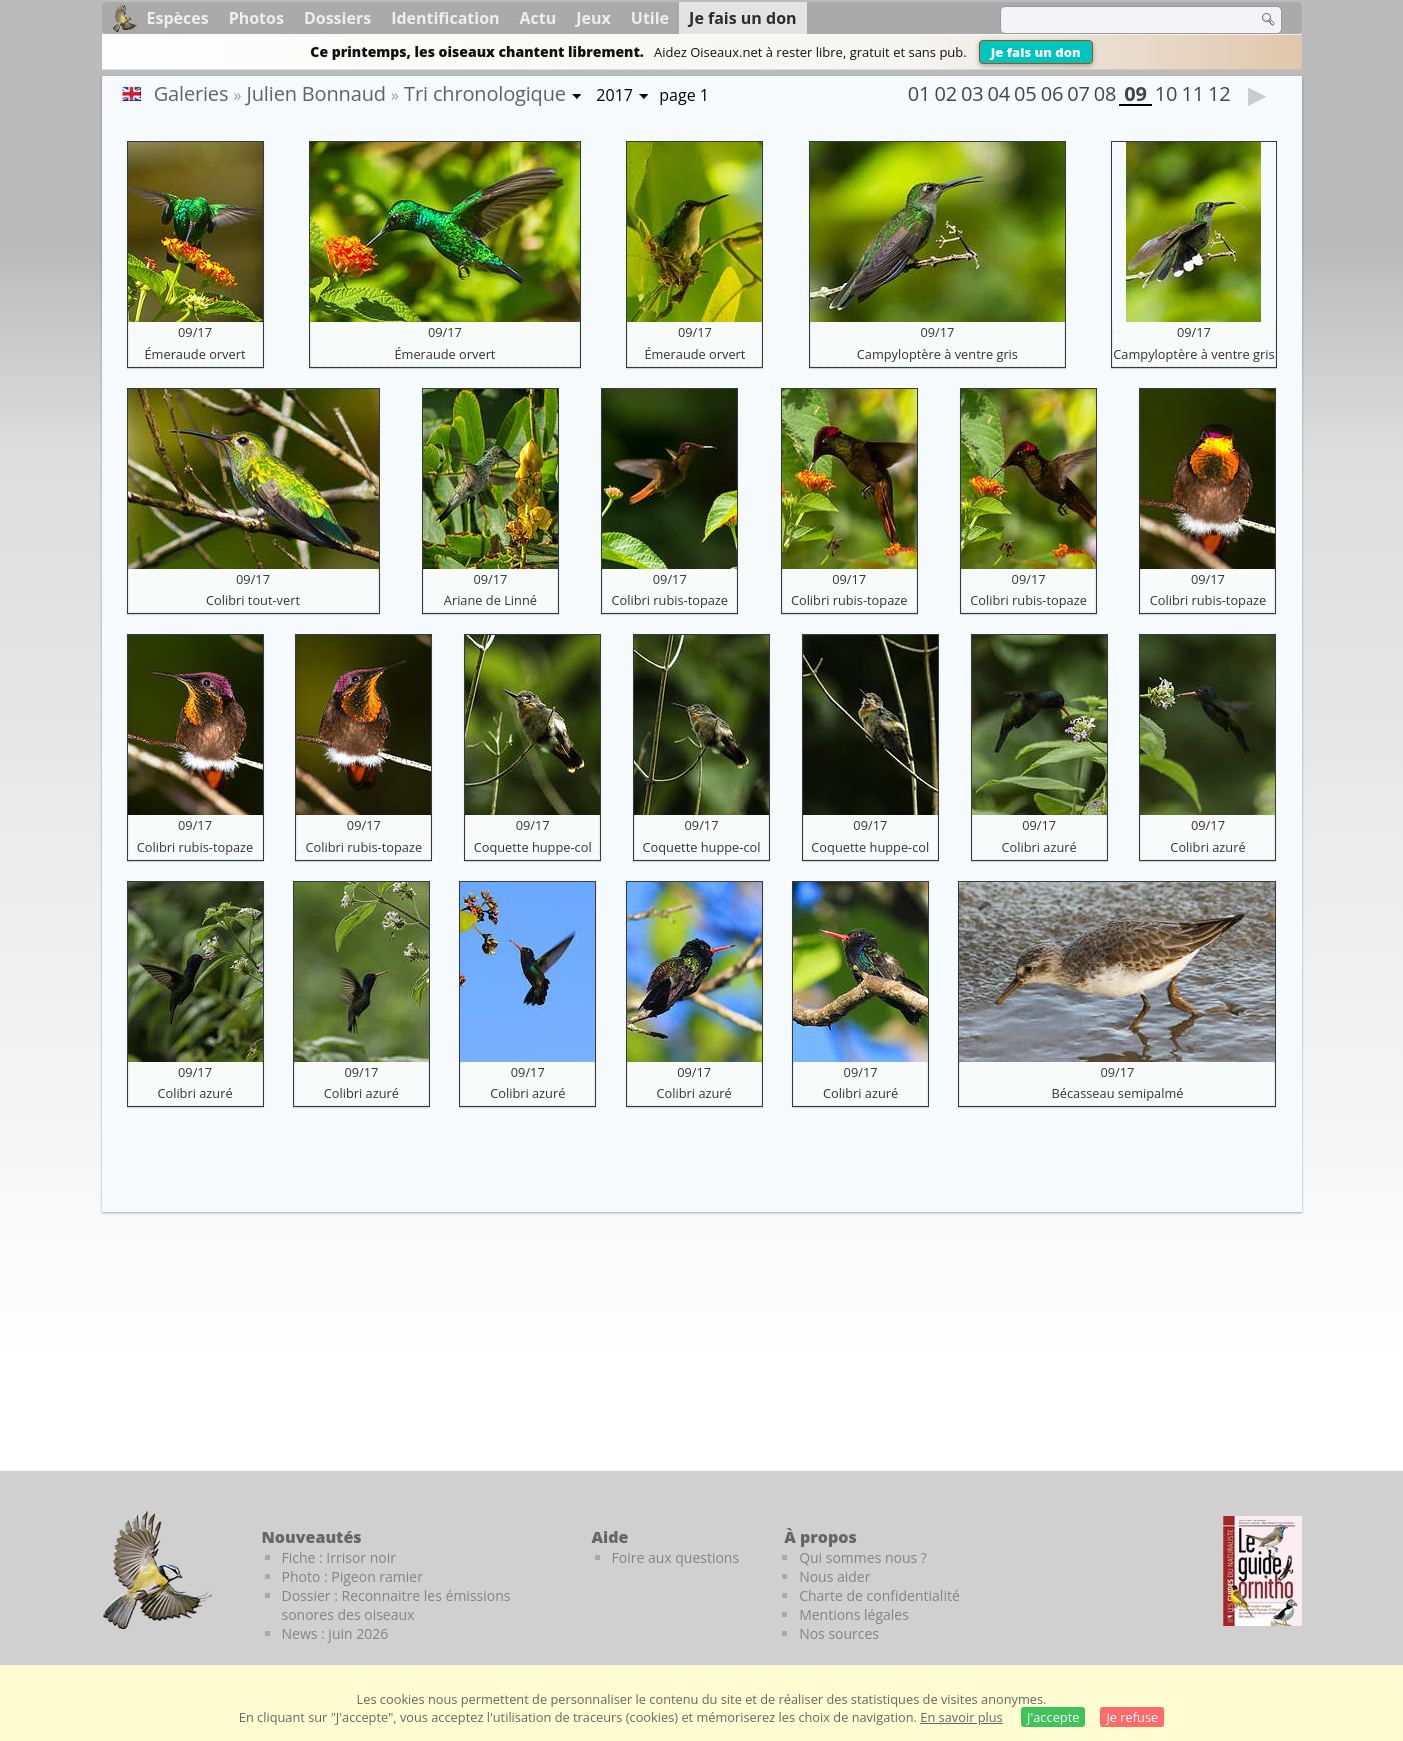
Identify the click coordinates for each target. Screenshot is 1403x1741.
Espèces (178, 18)
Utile (650, 18)
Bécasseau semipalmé (1117, 1093)
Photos (256, 18)
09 (1135, 96)
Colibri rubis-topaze (669, 600)
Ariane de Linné (490, 600)
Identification (445, 18)
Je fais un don (1036, 52)
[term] (1116, 20)
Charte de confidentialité (879, 1595)
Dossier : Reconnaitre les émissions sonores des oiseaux (396, 1605)
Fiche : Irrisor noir (339, 1557)
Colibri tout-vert (253, 600)
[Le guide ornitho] (1262, 1571)
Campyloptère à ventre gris (937, 354)
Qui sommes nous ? (863, 1557)
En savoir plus (961, 1717)
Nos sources (839, 1633)
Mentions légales (854, 1614)
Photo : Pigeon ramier (352, 1576)
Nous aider (834, 1576)
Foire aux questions (676, 1557)
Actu (538, 18)
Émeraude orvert (195, 354)
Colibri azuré (1039, 847)
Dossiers (337, 18)
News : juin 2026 (335, 1633)
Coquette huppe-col (533, 847)
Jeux (593, 18)
